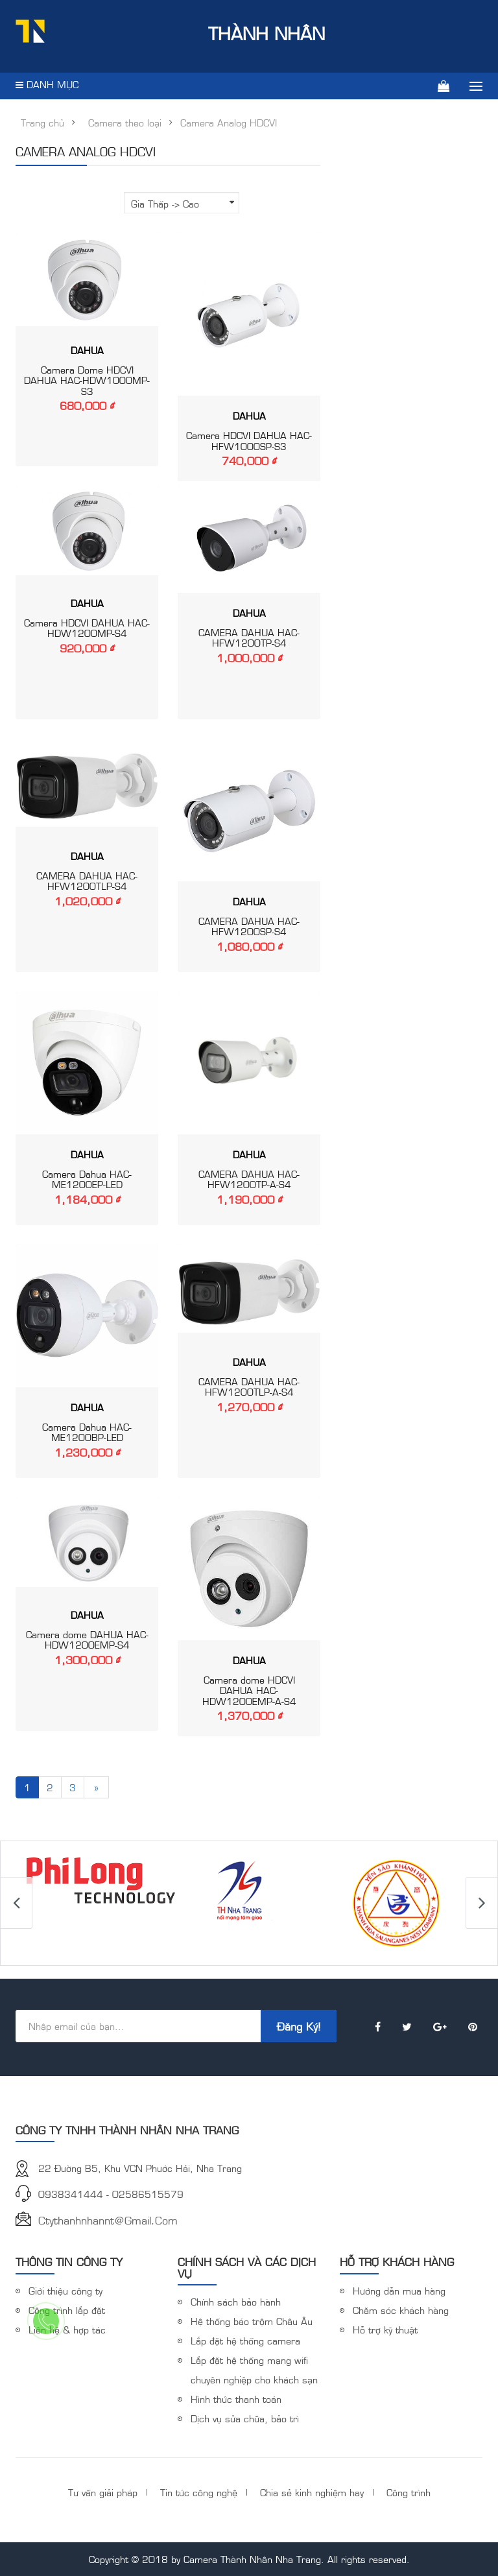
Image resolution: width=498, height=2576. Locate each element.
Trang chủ (42, 122)
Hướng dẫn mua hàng (399, 2290)
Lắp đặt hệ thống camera (245, 2340)
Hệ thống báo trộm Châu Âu (252, 2321)
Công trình (408, 2492)
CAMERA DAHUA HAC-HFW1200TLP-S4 (86, 880)
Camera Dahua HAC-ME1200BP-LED (87, 1432)
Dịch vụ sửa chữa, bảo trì (245, 2418)
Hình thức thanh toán (236, 2398)
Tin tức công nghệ (198, 2492)
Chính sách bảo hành (236, 2301)
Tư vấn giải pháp (102, 2492)
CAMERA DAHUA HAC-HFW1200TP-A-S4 (249, 1179)
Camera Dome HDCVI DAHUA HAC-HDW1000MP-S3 (87, 380)
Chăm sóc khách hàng (401, 2310)
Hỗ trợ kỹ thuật (385, 2329)
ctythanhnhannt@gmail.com (108, 2220)
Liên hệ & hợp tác (67, 2329)
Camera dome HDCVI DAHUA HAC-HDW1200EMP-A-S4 (249, 1690)
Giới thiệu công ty (65, 2290)
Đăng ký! (298, 2026)
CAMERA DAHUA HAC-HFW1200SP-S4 (249, 926)
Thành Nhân (170, 31)
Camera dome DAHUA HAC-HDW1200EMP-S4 (87, 1639)
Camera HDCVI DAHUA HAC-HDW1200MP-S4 (87, 627)
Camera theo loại (124, 122)
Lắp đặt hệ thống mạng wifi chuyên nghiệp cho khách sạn (254, 2369)
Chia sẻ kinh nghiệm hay (312, 2492)
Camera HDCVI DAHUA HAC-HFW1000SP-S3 (249, 440)
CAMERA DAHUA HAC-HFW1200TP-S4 (249, 637)
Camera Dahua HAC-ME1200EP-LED (87, 1179)
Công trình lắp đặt (67, 2310)
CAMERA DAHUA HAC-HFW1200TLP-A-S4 (249, 1386)
